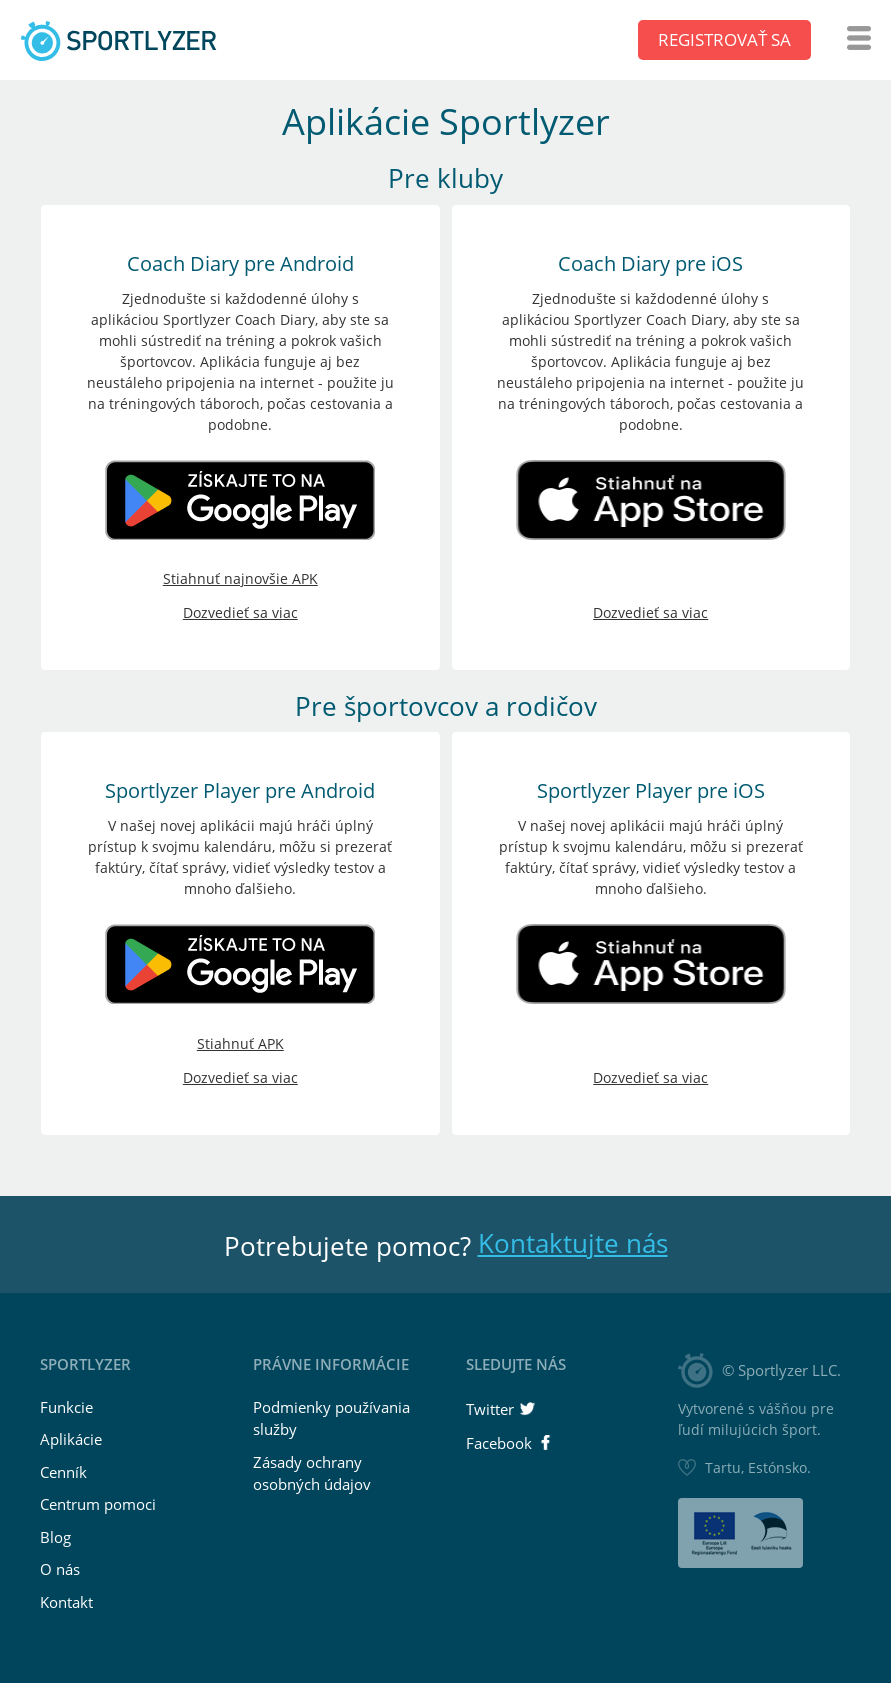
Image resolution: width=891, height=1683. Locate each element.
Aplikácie (71, 1439)
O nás (60, 1569)
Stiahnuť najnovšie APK (240, 578)
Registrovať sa (724, 39)
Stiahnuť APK (240, 1043)
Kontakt (66, 1602)
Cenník (63, 1472)
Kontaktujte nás (573, 1243)
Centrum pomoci (98, 1504)
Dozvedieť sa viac (240, 612)
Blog (55, 1537)
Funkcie (66, 1407)
